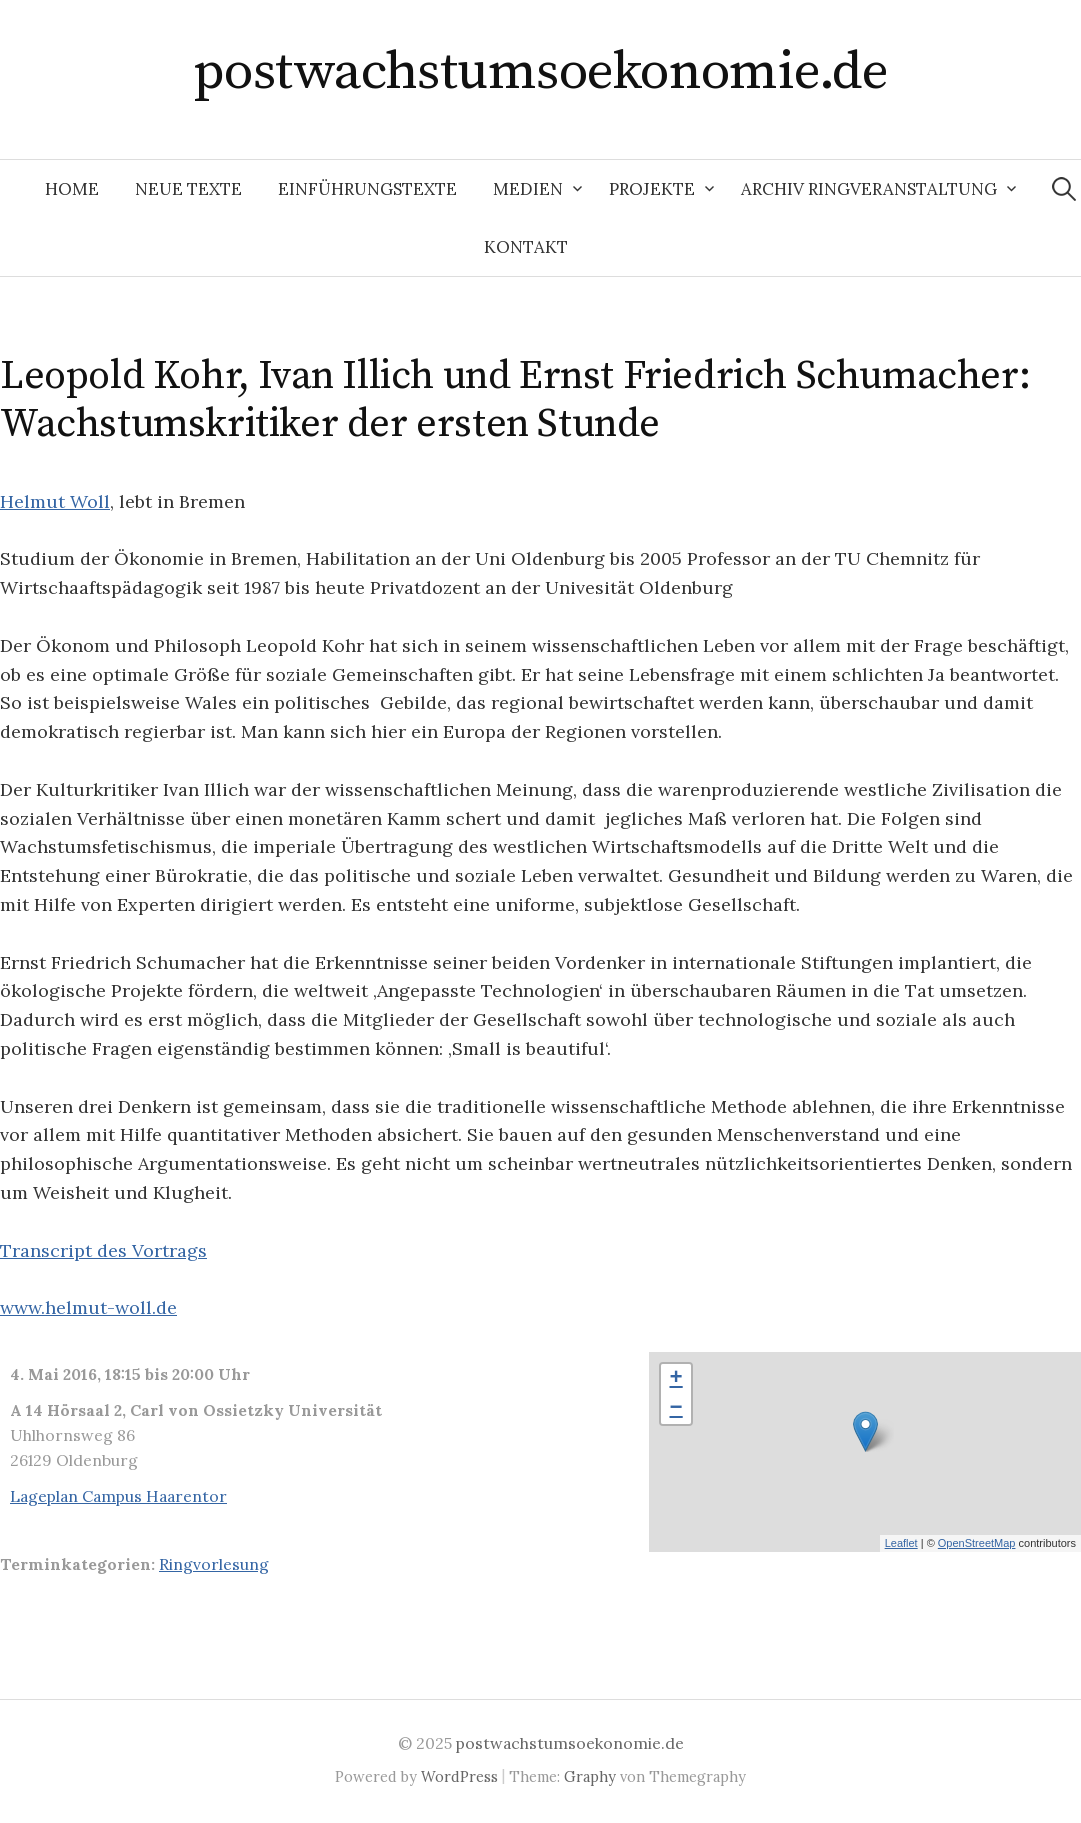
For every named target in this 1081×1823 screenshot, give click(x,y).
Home (72, 189)
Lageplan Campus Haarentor (118, 1496)
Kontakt (526, 247)
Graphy (590, 1776)
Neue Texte (188, 189)
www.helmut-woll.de (88, 1307)
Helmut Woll (55, 501)
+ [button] (676, 1379)
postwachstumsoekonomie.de (541, 72)
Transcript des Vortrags (103, 1250)
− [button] (676, 1409)
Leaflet (901, 1543)
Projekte (652, 189)
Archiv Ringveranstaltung (869, 189)
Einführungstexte (367, 189)
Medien (528, 189)
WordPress (459, 1776)
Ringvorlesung (214, 1564)
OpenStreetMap (977, 1543)
